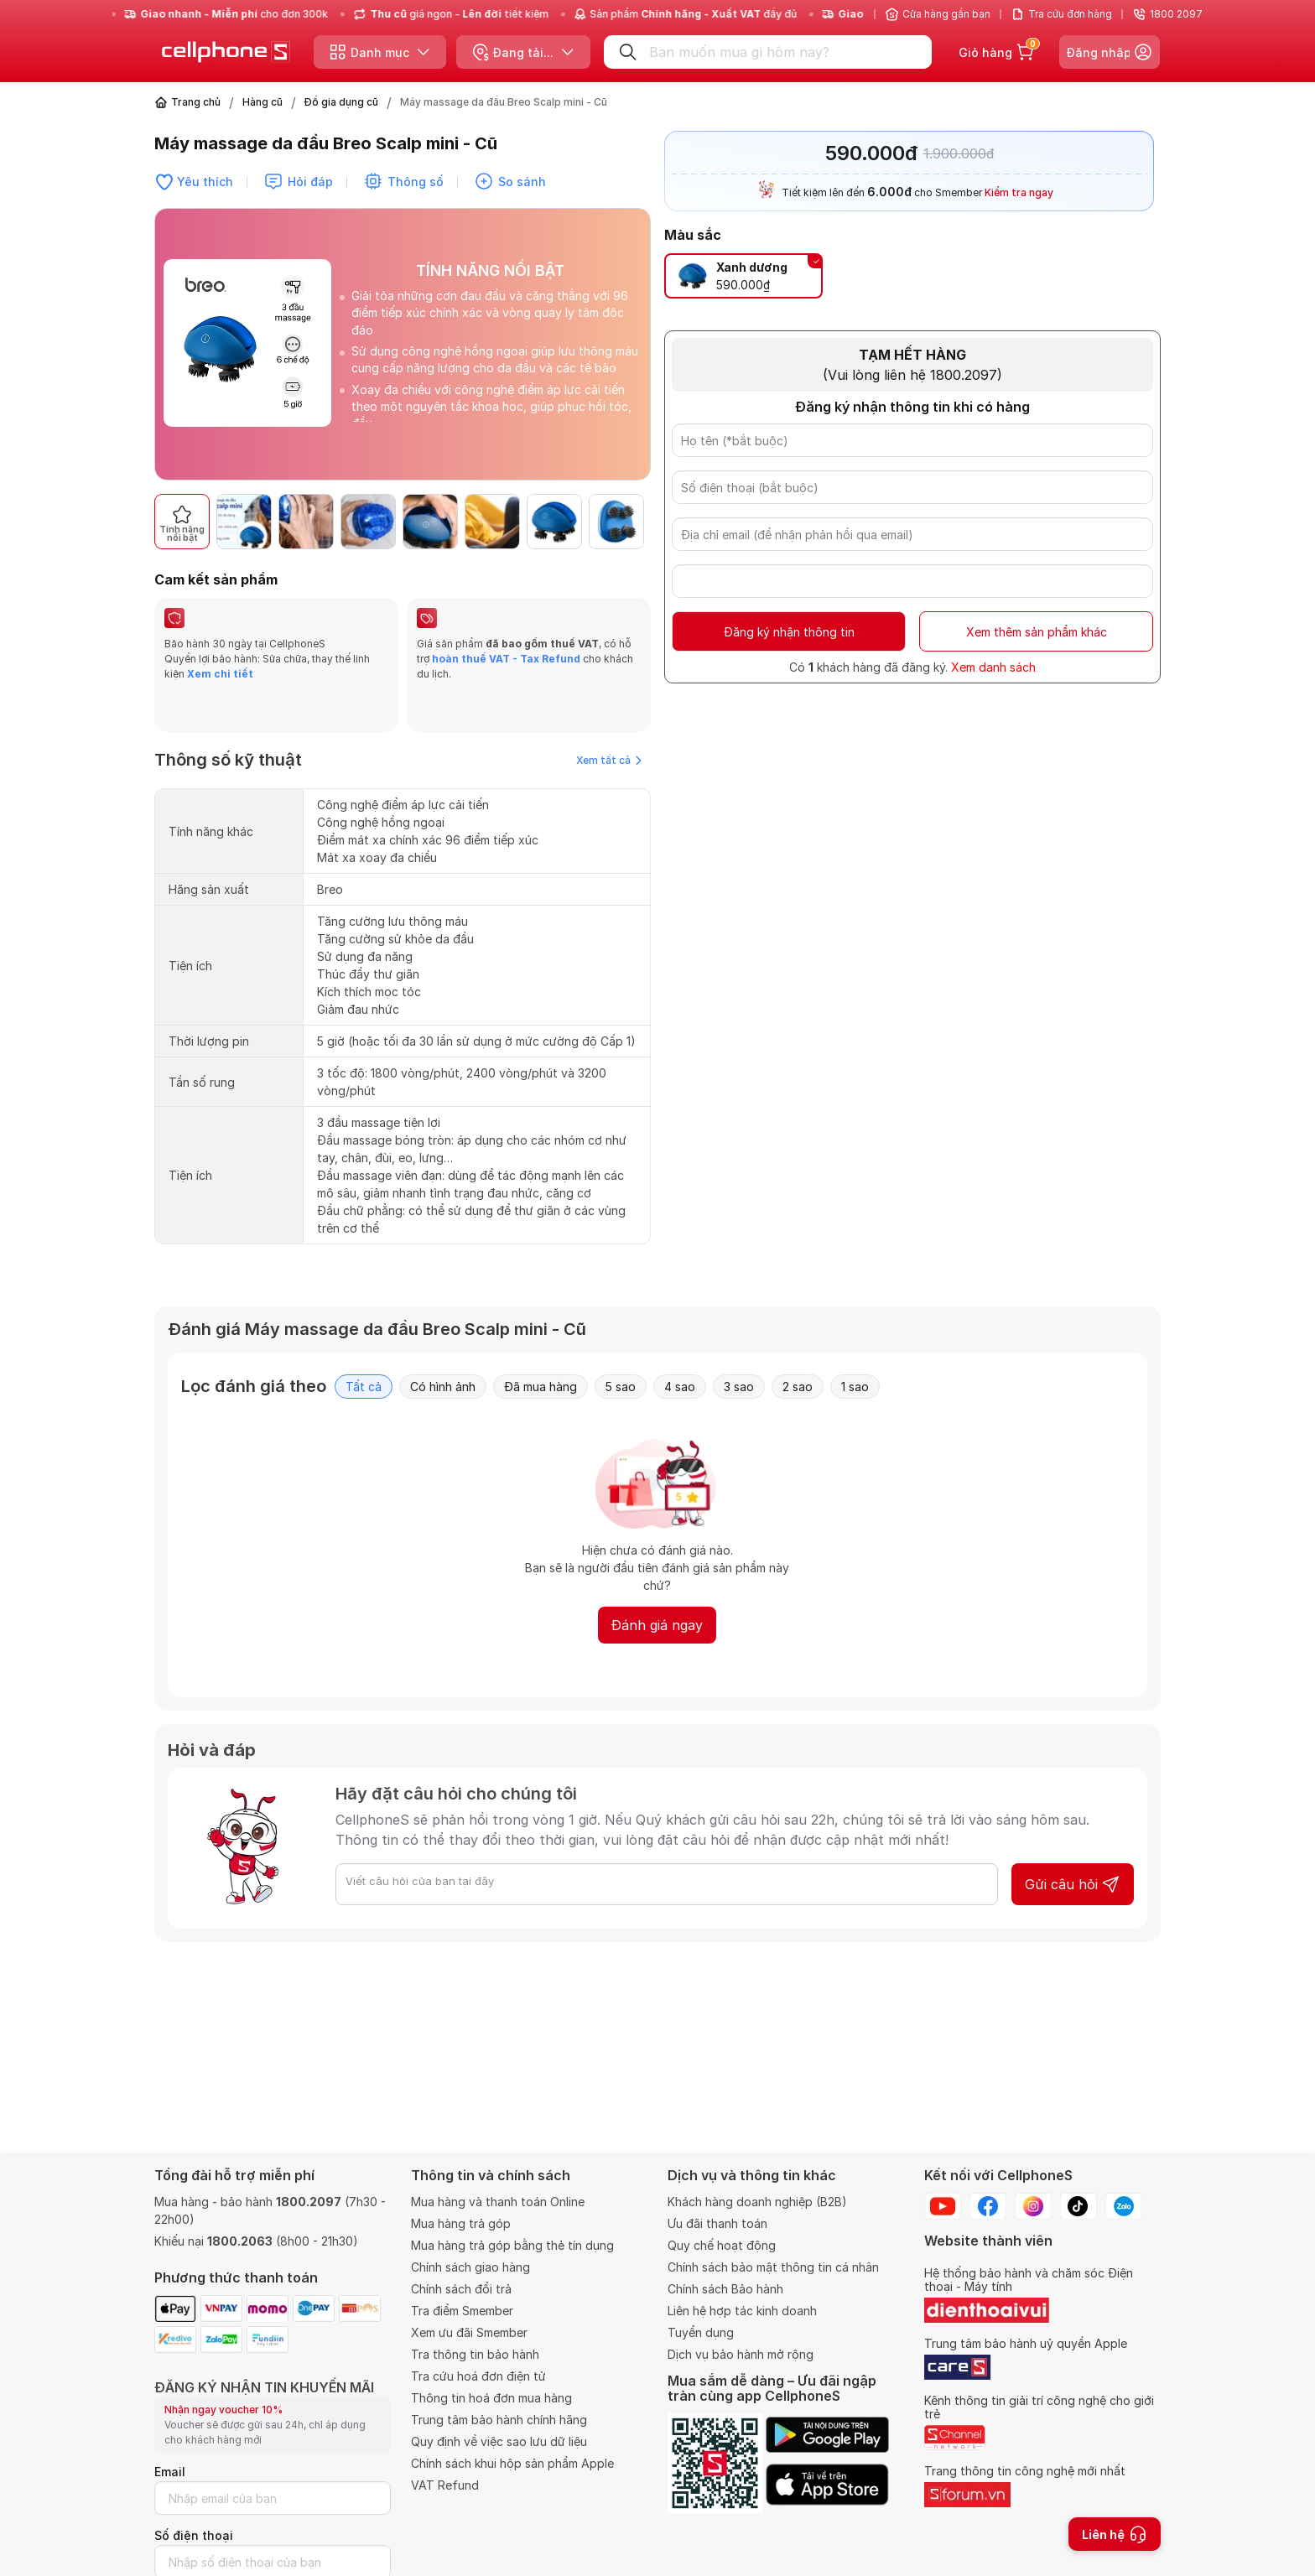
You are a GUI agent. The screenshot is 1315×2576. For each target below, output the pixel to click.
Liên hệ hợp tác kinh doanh (742, 2310)
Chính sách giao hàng (470, 2267)
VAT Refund (445, 2485)
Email (169, 2471)
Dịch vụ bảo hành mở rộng (740, 2354)
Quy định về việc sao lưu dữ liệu (499, 2441)
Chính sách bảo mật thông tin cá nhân (773, 2267)
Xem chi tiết (219, 673)
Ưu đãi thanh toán (717, 2223)
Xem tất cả (609, 720)
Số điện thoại (193, 2535)
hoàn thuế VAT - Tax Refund (506, 658)
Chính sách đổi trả (461, 2289)
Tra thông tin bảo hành (475, 2354)
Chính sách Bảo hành (725, 2289)
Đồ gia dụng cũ (341, 102)
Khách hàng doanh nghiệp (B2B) (757, 2201)
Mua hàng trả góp (461, 2223)
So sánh (522, 181)
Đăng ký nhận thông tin (789, 632)
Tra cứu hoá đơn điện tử (478, 2376)
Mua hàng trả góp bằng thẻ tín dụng (512, 2245)
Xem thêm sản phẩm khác (1036, 632)
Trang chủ (196, 102)
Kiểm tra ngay (1019, 192)
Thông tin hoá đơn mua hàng (491, 2398)
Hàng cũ (262, 102)
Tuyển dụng (701, 2332)
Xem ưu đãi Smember (469, 2332)
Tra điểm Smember (462, 2310)
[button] (629, 521)
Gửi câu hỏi (1072, 1844)
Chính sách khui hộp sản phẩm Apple (512, 2463)
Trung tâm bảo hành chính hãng (499, 2419)
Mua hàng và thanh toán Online (498, 2201)
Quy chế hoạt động (722, 2245)
